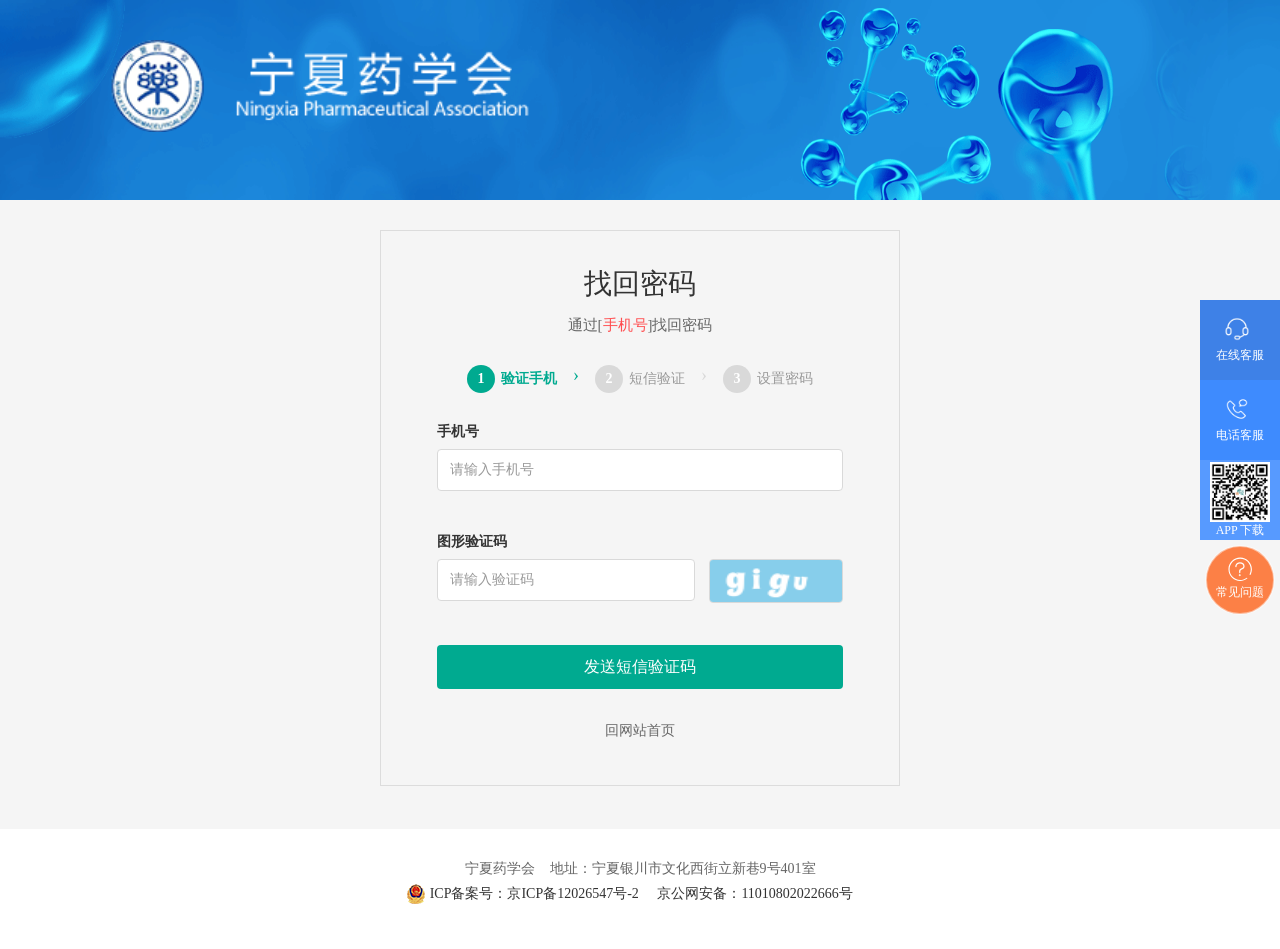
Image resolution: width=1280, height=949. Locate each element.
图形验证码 (472, 541)
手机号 (458, 431)
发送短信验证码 (640, 666)
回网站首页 (640, 730)
